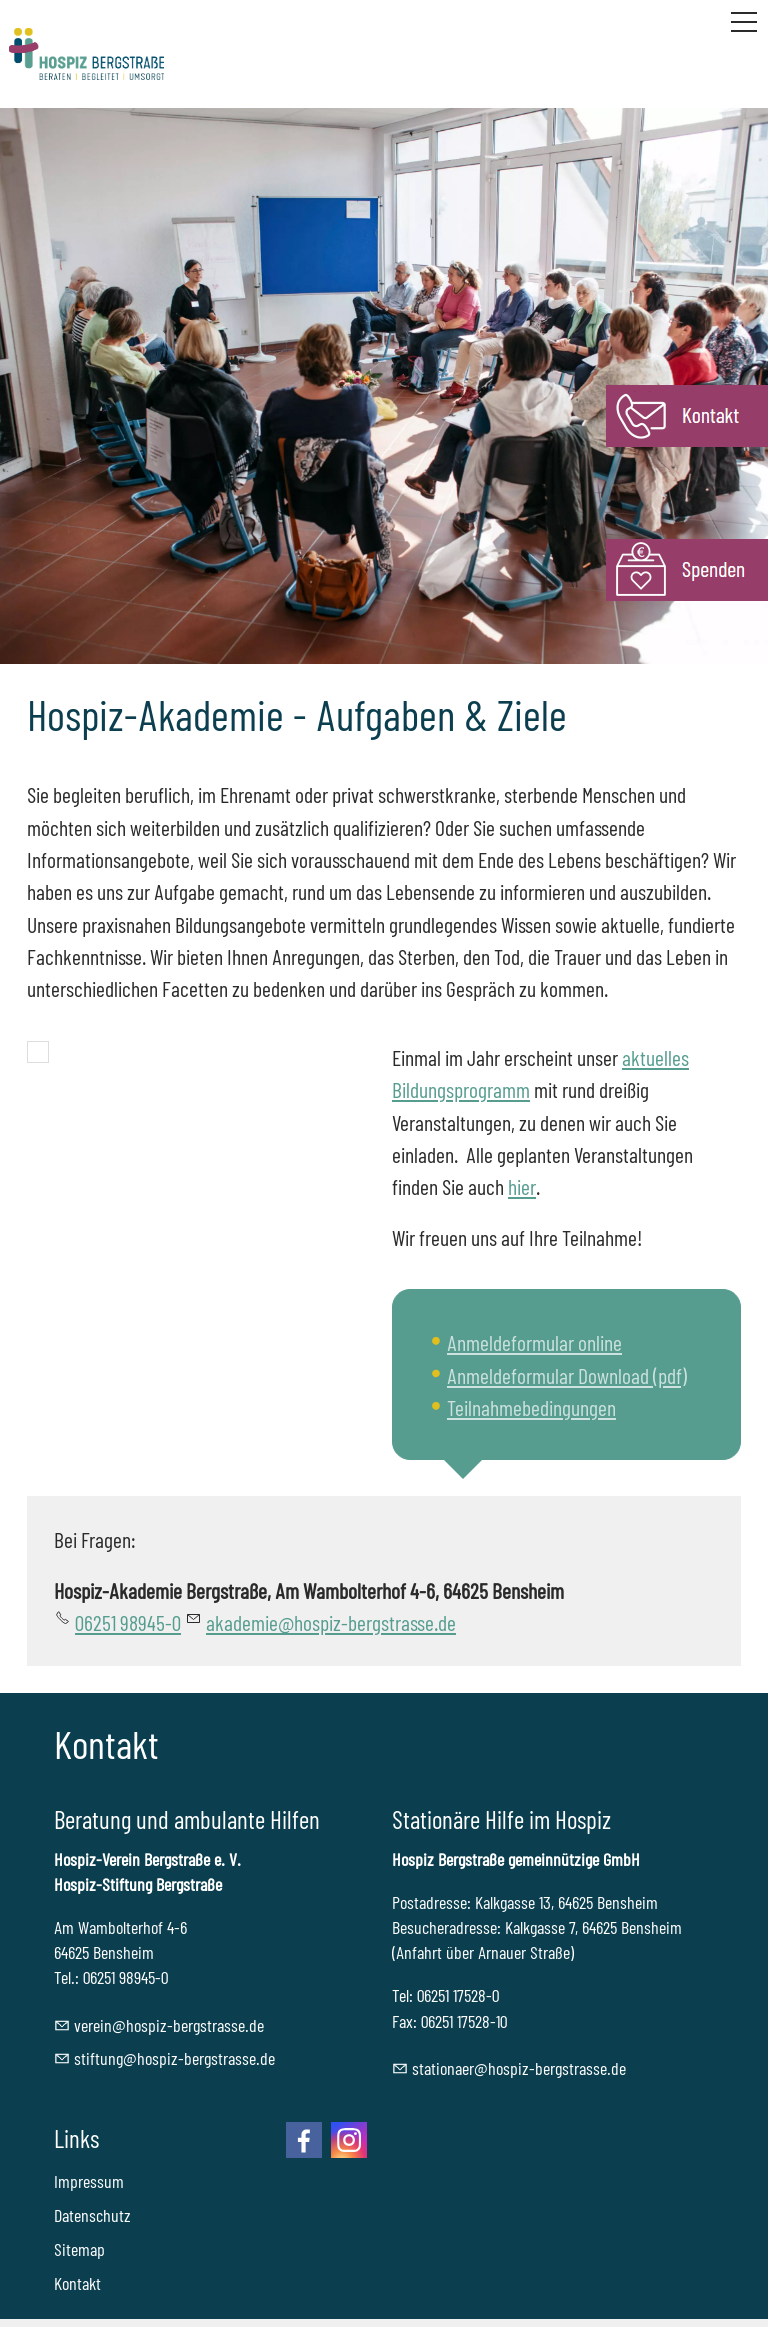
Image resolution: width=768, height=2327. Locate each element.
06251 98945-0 (128, 1622)
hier (522, 1186)
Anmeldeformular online (534, 1342)
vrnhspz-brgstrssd (169, 2025)
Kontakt (77, 2283)
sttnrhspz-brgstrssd (519, 2068)
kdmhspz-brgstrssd (331, 1622)
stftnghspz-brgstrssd (174, 2058)
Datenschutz (92, 2215)
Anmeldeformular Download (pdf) (567, 1375)
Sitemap (79, 2249)
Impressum (89, 2181)
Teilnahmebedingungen (531, 1407)
